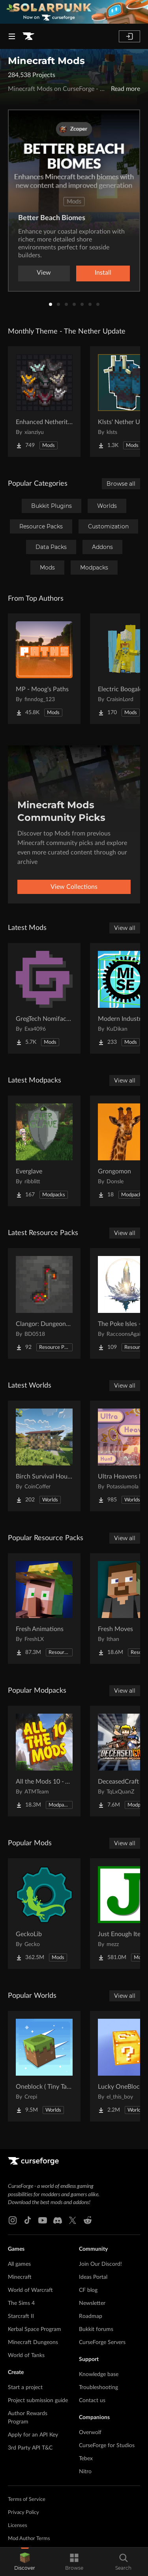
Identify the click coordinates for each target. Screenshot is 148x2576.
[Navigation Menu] (12, 36)
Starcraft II (21, 2316)
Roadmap (90, 2316)
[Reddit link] (87, 2220)
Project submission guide (38, 2400)
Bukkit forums (96, 2329)
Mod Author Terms (29, 2538)
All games (19, 2264)
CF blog (88, 2290)
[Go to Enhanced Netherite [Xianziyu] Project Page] (44, 401)
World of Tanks (26, 2355)
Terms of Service (26, 2499)
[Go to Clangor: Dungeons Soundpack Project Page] (44, 1303)
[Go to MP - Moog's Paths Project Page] (44, 668)
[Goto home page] (28, 36)
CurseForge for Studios (107, 2445)
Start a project (25, 2387)
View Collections (74, 887)
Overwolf (90, 2432)
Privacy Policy (23, 2512)
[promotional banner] (74, 12)
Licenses (17, 2525)
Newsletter (92, 2303)
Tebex (86, 2458)
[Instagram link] (12, 2220)
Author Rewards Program (27, 2418)
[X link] (72, 2220)
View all (124, 928)
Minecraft (20, 2277)
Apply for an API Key (33, 2435)
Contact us (92, 2400)
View (44, 273)
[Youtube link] (42, 2220)
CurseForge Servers (102, 2342)
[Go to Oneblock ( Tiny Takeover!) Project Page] (44, 2066)
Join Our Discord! (100, 2264)
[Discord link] (57, 2220)
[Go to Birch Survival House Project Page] (44, 1456)
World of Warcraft (30, 2290)
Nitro (85, 2471)
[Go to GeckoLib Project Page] (44, 1913)
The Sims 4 (21, 2303)
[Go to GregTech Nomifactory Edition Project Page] (44, 998)
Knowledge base (98, 2374)
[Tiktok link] (27, 2220)
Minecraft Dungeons (33, 2342)
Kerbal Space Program (34, 2329)
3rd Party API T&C (30, 2448)
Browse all (121, 483)
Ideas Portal (93, 2277)
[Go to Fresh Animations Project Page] (44, 1608)
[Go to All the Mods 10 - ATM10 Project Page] (44, 1761)
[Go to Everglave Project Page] (44, 1151)
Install (103, 273)
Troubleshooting (98, 2387)
